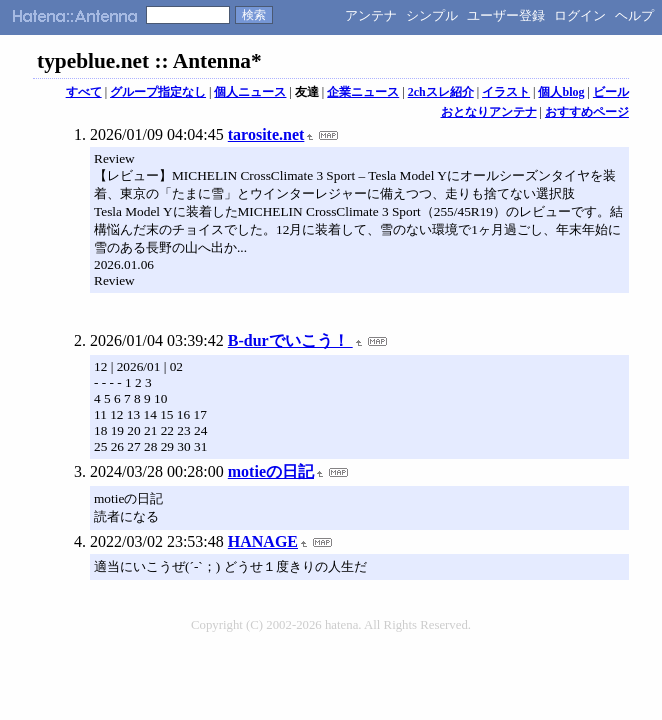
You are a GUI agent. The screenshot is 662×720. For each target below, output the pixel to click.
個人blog (561, 92)
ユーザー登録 (506, 15)
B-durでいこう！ (290, 340)
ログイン (580, 15)
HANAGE (263, 541)
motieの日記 (271, 471)
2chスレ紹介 (441, 92)
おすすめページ (587, 112)
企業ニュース (363, 92)
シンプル (432, 15)
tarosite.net (266, 134)
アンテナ (371, 15)
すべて (84, 92)
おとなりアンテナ (489, 112)
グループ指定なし (158, 92)
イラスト (506, 92)
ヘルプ (634, 15)
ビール (611, 92)
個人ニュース (250, 92)
